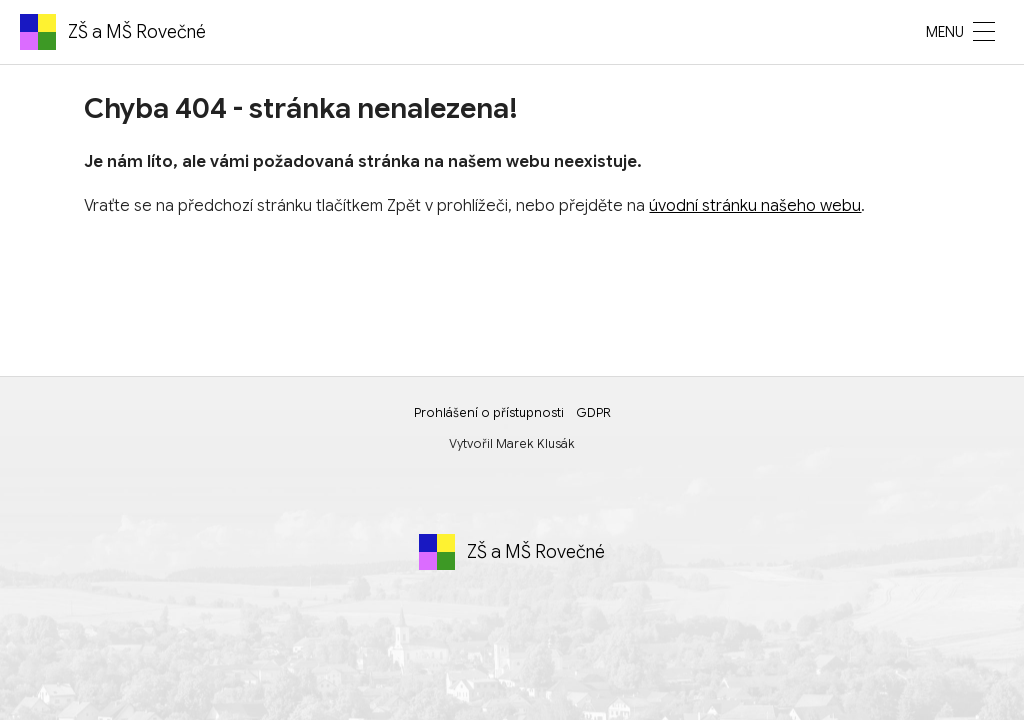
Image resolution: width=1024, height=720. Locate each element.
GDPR (593, 412)
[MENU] (984, 32)
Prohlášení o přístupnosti (489, 412)
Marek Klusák (535, 443)
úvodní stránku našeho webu (755, 206)
